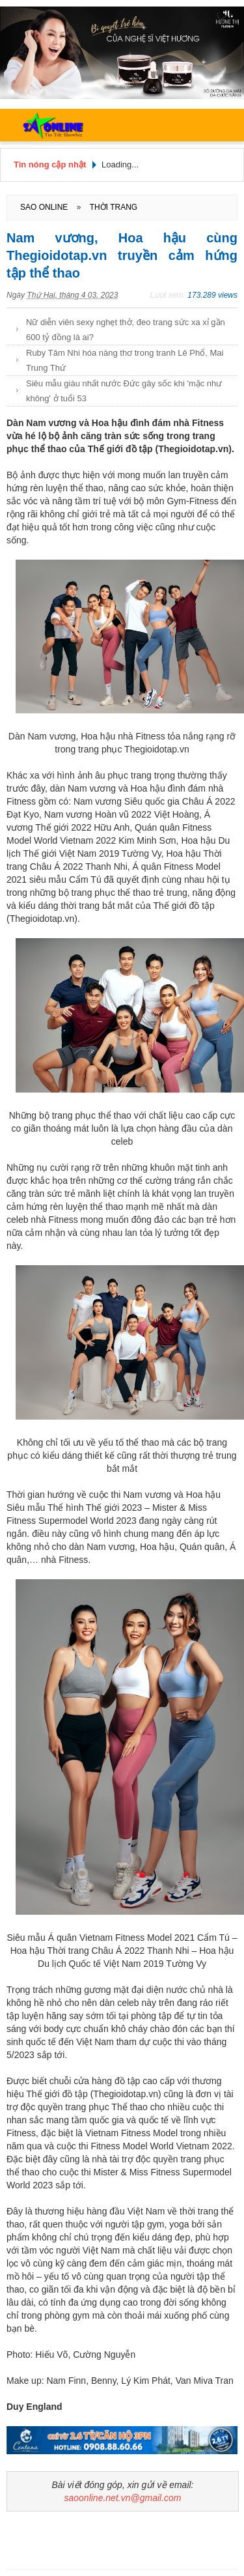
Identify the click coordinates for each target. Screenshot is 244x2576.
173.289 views (212, 295)
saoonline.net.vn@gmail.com (123, 2498)
